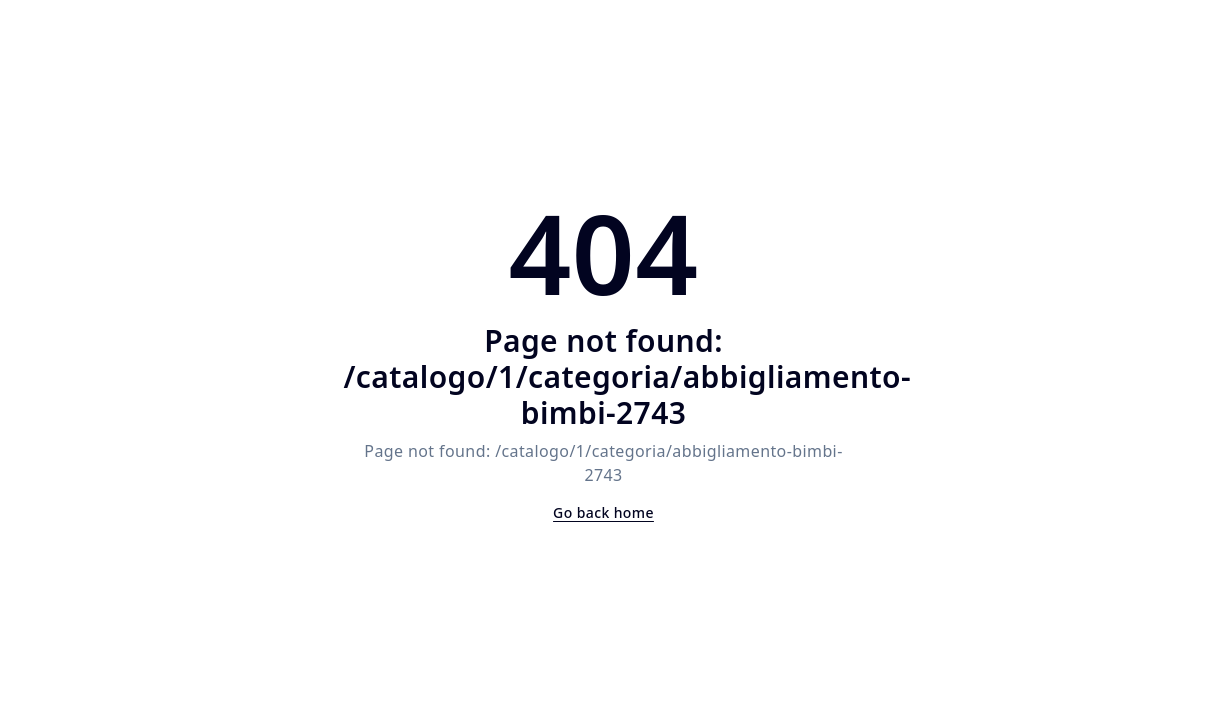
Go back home (603, 512)
